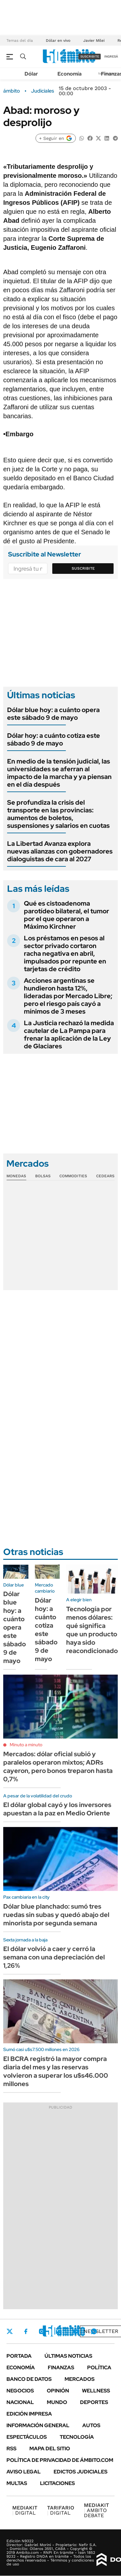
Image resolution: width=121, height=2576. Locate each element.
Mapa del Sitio (49, 2448)
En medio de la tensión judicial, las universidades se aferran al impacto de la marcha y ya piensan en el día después (59, 773)
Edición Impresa (29, 2413)
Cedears (105, 1176)
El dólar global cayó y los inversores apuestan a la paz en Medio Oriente (57, 1809)
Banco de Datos (29, 2379)
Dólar (31, 73)
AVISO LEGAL (23, 2471)
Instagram (42, 2331)
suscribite (89, 56)
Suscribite (83, 568)
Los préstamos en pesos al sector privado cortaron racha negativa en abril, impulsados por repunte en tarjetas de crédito (65, 953)
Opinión (58, 2390)
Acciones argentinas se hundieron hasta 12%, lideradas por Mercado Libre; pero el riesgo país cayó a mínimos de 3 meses (68, 996)
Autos (91, 2425)
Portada (19, 2356)
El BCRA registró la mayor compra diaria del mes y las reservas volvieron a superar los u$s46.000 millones (55, 2071)
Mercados (80, 2379)
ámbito (11, 91)
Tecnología (77, 2437)
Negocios (20, 2390)
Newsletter (101, 2331)
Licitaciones (57, 2483)
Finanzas (61, 2367)
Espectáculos (26, 2437)
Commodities (73, 1176)
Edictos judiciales (80, 2471)
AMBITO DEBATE (96, 2510)
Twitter (9, 2331)
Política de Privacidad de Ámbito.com (59, 2460)
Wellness (96, 2390)
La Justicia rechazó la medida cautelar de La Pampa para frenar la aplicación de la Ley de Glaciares (69, 1034)
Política (99, 2367)
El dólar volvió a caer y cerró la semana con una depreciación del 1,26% (54, 1957)
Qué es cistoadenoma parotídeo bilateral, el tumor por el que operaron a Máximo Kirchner (66, 915)
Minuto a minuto (26, 1745)
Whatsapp (94, 2331)
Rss (11, 2448)
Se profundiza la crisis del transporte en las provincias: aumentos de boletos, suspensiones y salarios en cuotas (58, 814)
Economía (69, 73)
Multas (16, 2483)
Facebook (25, 2331)
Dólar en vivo (58, 40)
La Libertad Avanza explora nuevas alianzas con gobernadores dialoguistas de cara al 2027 (60, 851)
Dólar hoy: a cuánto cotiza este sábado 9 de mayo (53, 739)
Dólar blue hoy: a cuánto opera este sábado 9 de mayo (53, 714)
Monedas (16, 1176)
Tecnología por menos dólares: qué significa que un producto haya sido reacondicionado (92, 1630)
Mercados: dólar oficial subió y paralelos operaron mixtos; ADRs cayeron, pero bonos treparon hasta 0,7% (58, 1766)
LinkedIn (59, 2331)
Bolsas (43, 1176)
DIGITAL (24, 2510)
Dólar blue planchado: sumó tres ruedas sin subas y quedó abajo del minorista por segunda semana (56, 1914)
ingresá (111, 56)
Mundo (57, 2402)
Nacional (20, 2402)
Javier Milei (94, 40)
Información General (37, 2425)
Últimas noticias (68, 2356)
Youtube (76, 2331)
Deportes (94, 2402)
